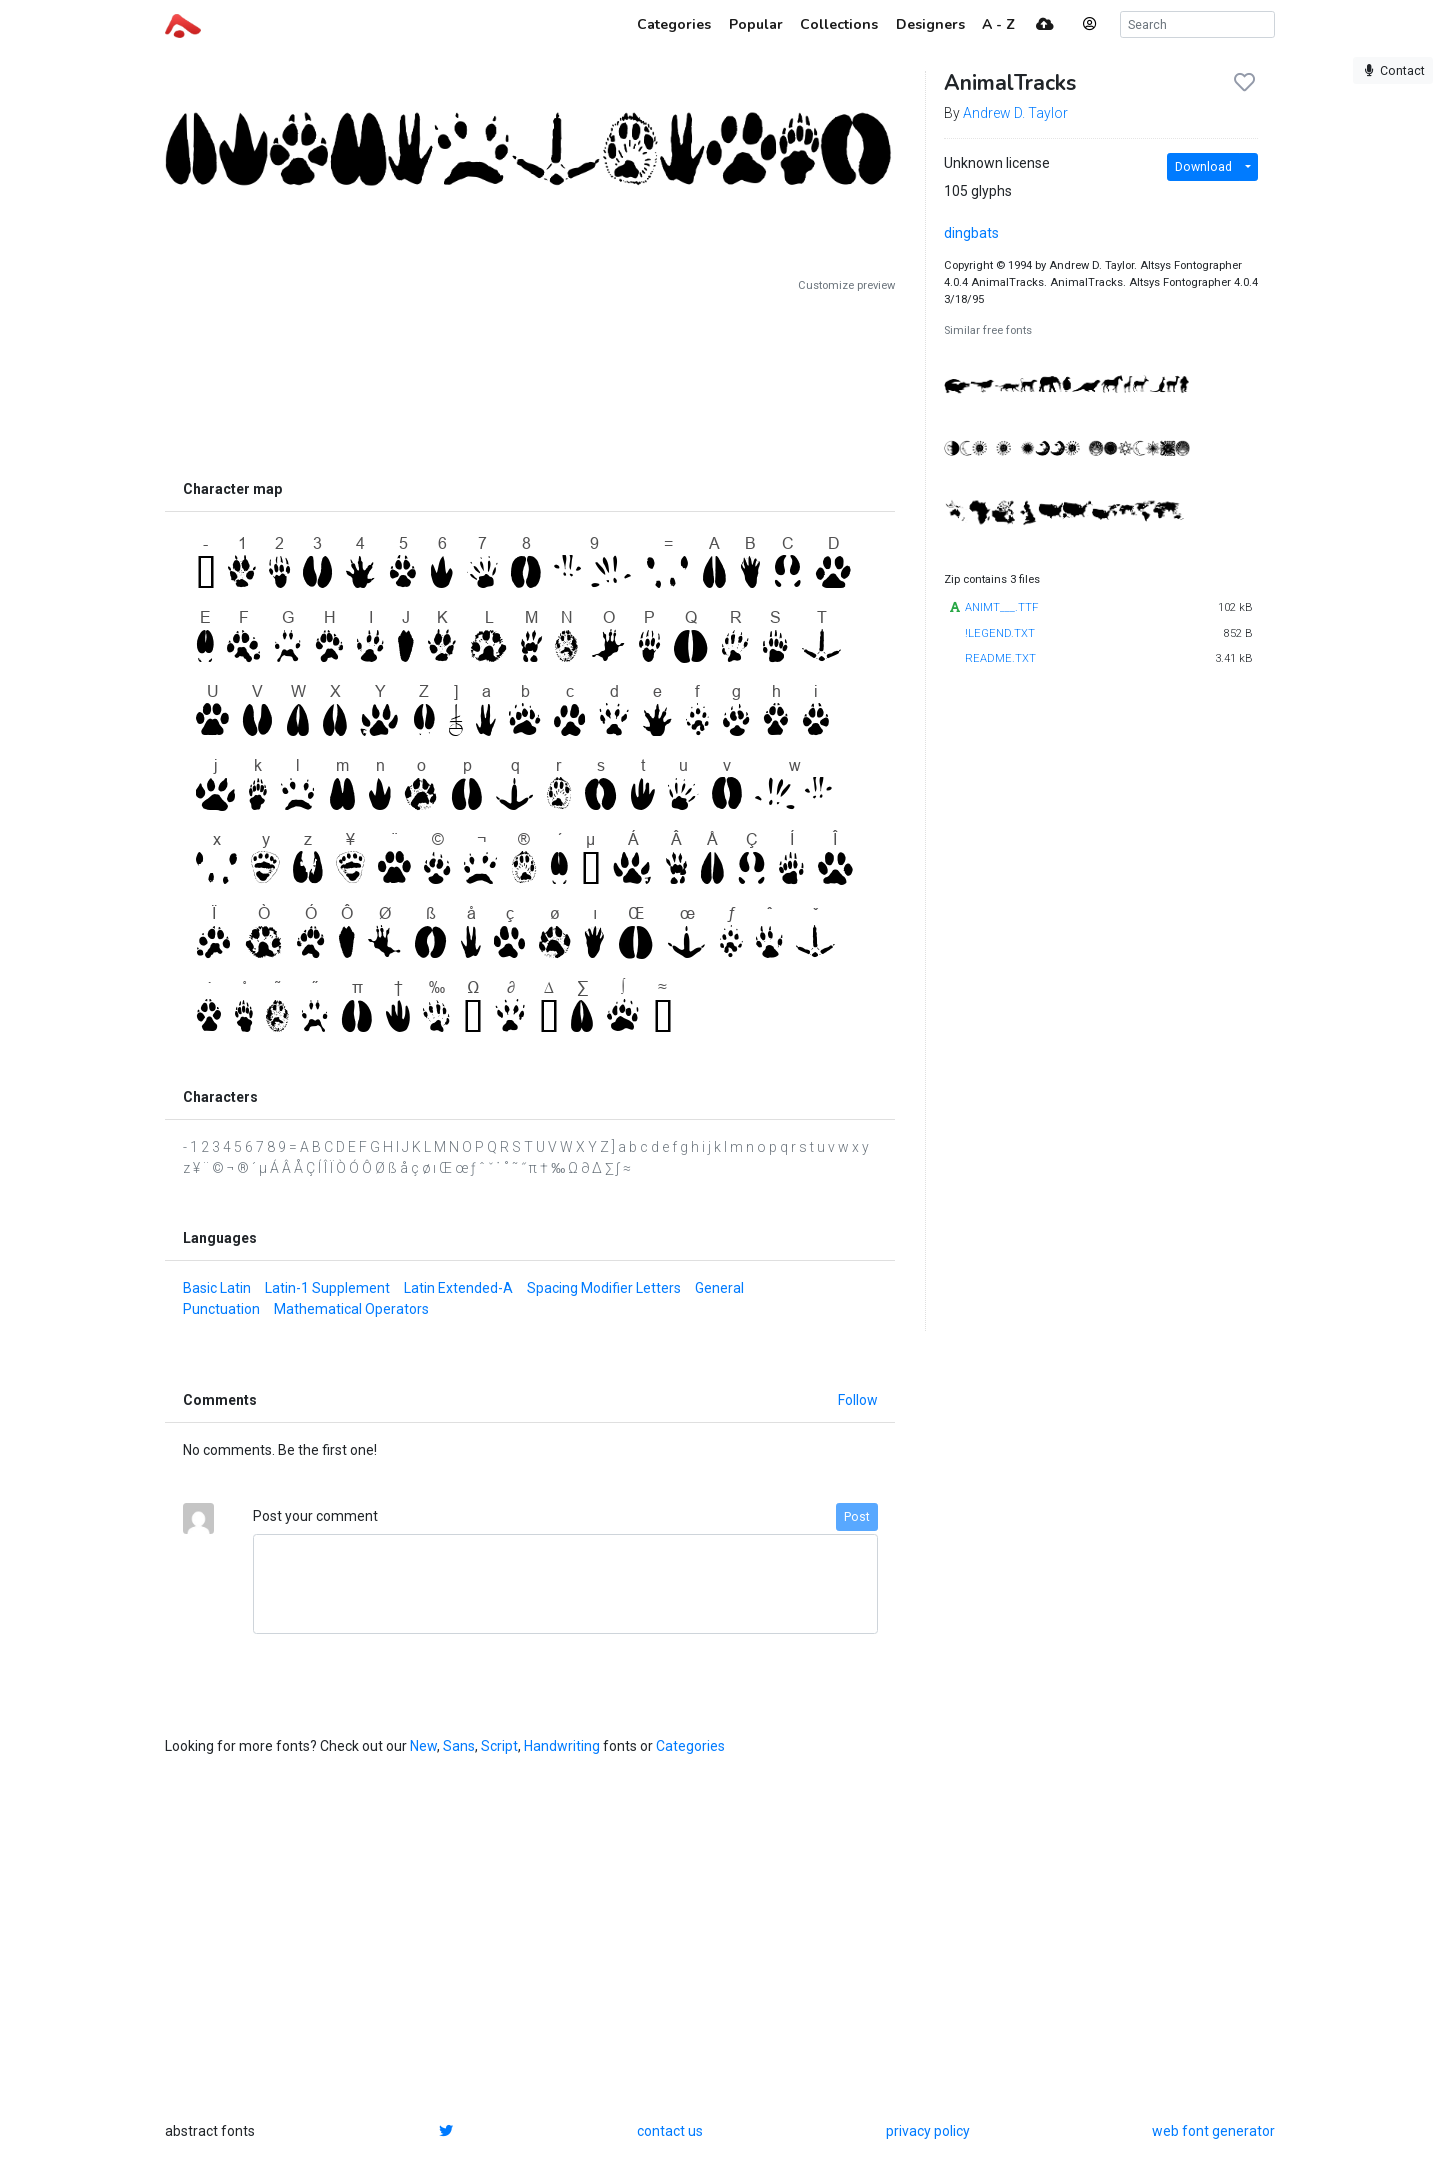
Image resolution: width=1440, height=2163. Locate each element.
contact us (670, 2131)
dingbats (971, 233)
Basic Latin (217, 1288)
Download (1203, 167)
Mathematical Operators (351, 1309)
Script (499, 1746)
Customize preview (846, 285)
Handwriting (562, 1746)
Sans (459, 1746)
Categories (690, 1746)
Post (857, 1517)
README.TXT (1000, 658)
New (423, 1746)
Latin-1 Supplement (327, 1288)
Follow (858, 1400)
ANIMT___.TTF (1001, 607)
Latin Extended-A (458, 1288)
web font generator (1213, 2131)
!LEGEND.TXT (1000, 633)
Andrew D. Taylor (1015, 113)
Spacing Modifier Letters (604, 1288)
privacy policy (928, 2131)
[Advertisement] (530, 382)
